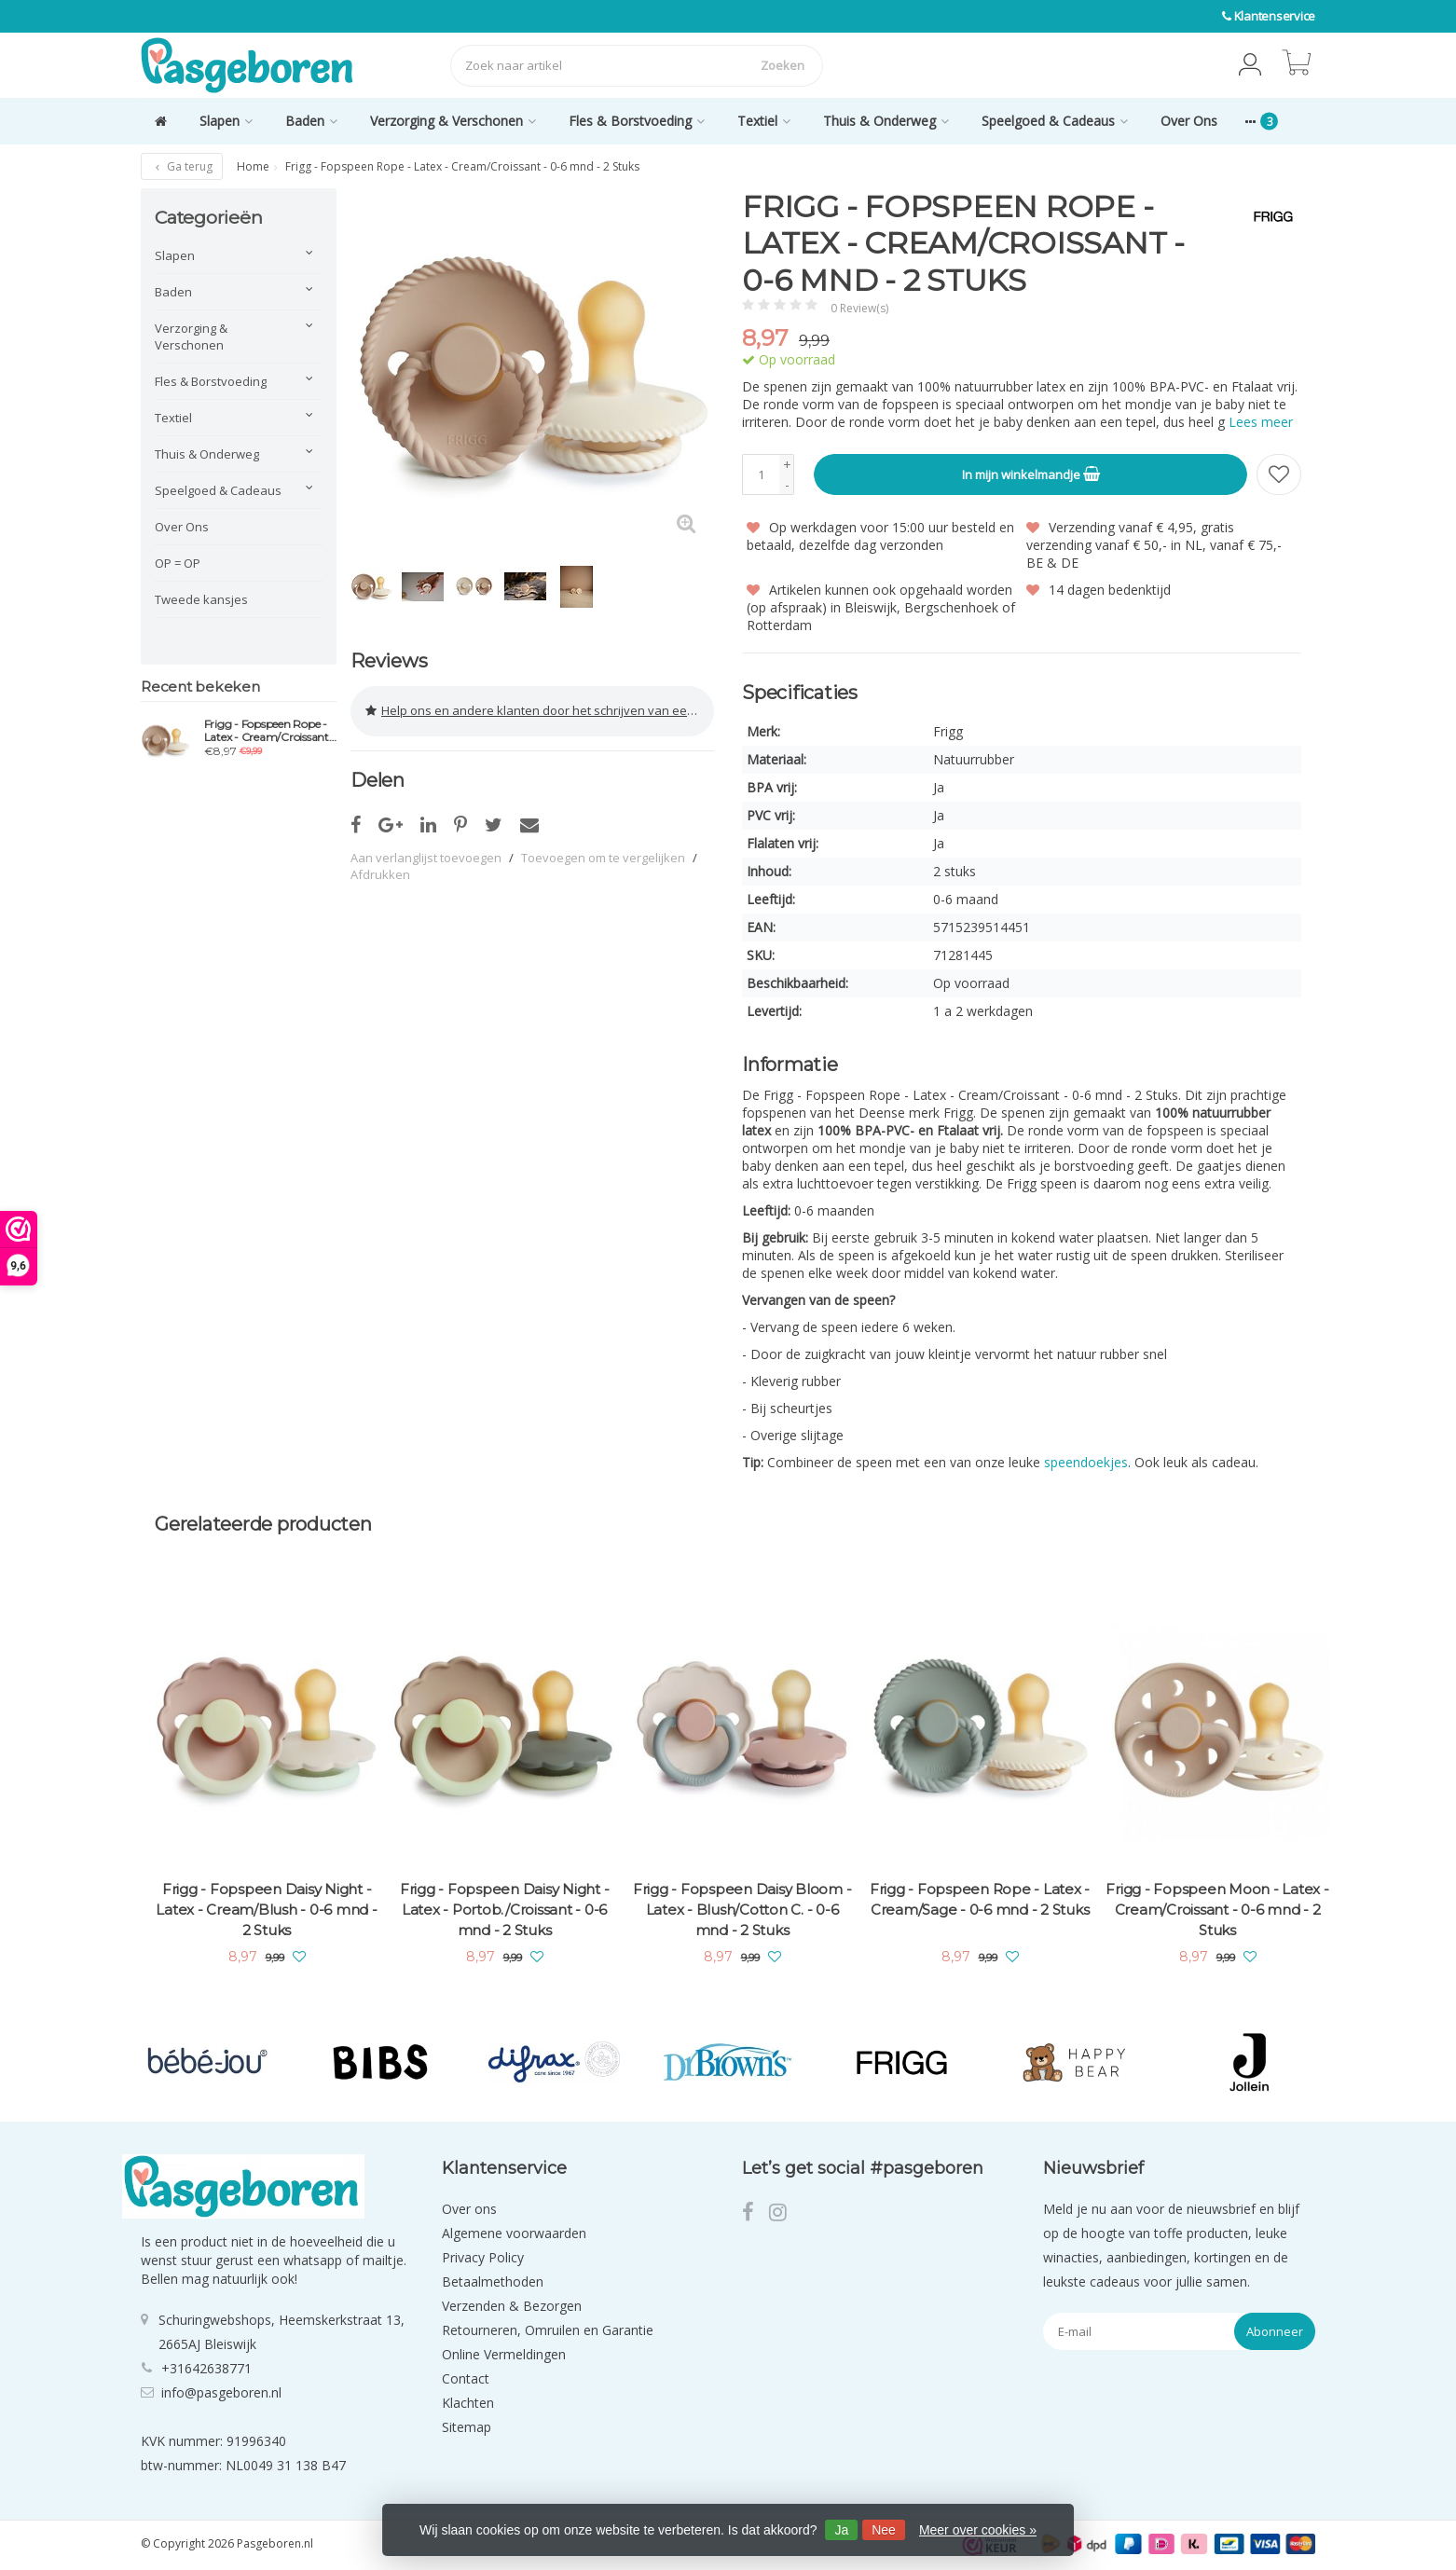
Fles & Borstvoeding (637, 121)
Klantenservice (1275, 15)
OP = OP (177, 563)
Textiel (763, 121)
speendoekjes (1086, 1462)
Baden (311, 121)
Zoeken (782, 65)
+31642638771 (206, 2367)
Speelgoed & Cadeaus (1055, 121)
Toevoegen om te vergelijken (603, 855)
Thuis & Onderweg (886, 121)
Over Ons (1189, 121)
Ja (841, 2529)
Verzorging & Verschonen (453, 121)
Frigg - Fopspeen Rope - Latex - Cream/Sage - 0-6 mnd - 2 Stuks (980, 1899)
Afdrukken (380, 872)
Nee (884, 2529)
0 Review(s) (859, 308)
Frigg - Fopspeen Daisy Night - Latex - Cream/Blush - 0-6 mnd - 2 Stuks (266, 1909)
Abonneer (1274, 2331)
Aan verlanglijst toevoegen (425, 855)
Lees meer (1261, 422)
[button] (1250, 65)
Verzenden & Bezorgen (512, 2306)
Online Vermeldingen (504, 2354)
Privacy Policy (483, 2257)
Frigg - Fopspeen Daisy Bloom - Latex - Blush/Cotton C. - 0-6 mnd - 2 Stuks (742, 1909)
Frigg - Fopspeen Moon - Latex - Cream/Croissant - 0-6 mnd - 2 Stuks (1217, 1909)
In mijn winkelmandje (1031, 473)
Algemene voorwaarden (514, 2233)
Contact (465, 2378)
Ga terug (182, 166)
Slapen (226, 121)
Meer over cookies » (978, 2529)
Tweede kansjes (201, 599)
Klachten (468, 2403)
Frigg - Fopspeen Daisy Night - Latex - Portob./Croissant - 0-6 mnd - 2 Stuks (505, 1909)
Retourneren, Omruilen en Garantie (547, 2330)
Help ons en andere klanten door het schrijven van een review (539, 710)
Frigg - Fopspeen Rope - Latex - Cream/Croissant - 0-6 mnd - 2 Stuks (270, 731)
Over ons (469, 2209)
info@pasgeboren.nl (221, 2391)
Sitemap (466, 2427)
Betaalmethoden (492, 2281)
